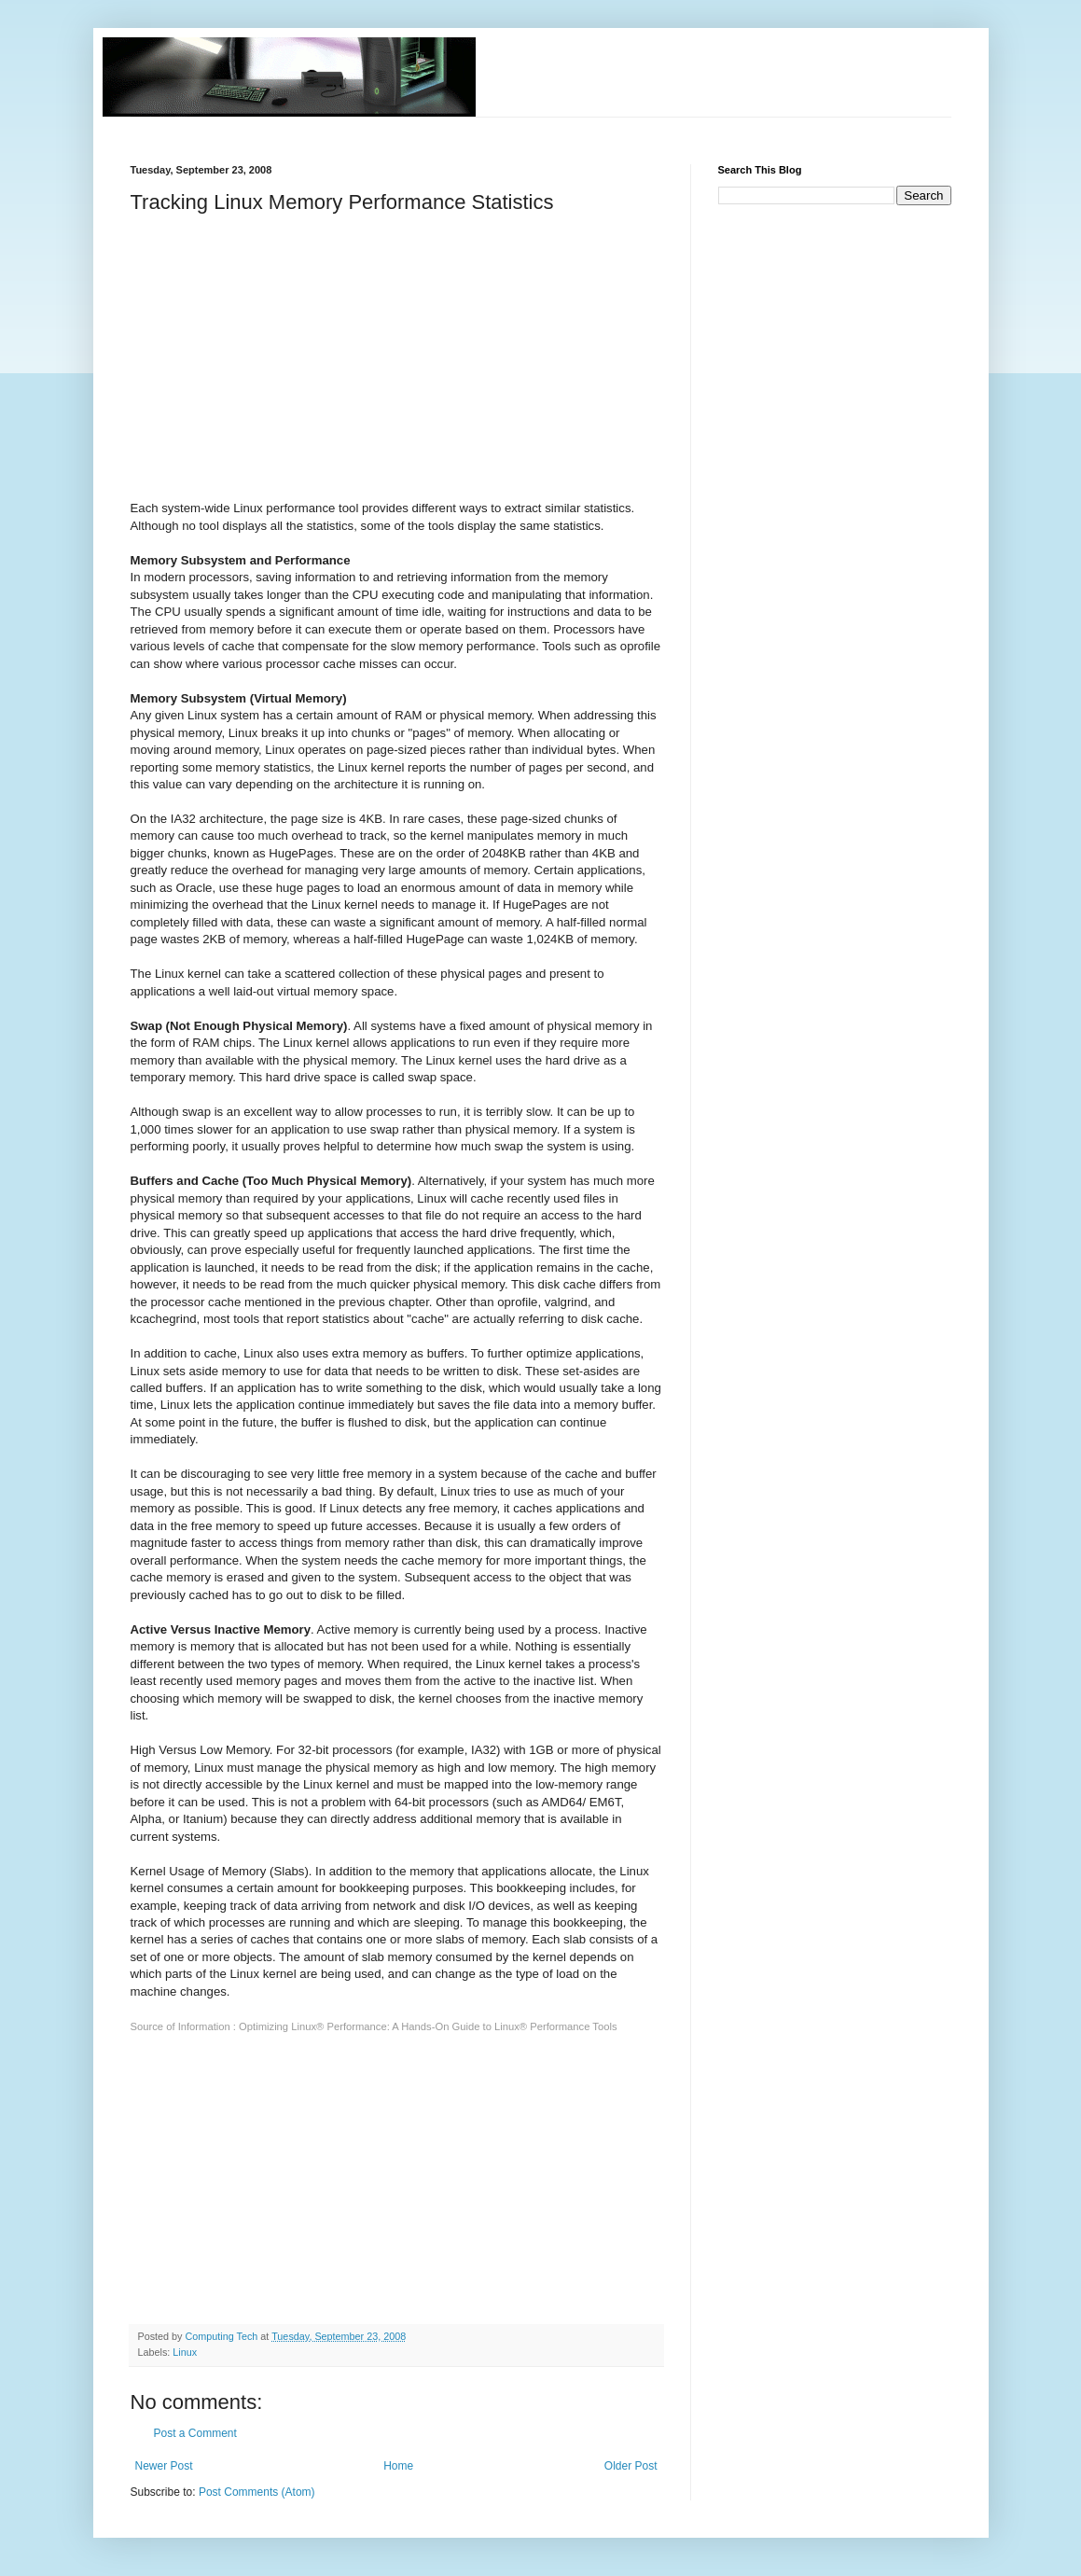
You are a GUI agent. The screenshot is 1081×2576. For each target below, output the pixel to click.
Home (398, 2465)
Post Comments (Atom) (257, 2492)
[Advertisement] (470, 125)
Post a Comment (195, 2433)
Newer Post (164, 2465)
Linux (185, 2352)
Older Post (631, 2465)
